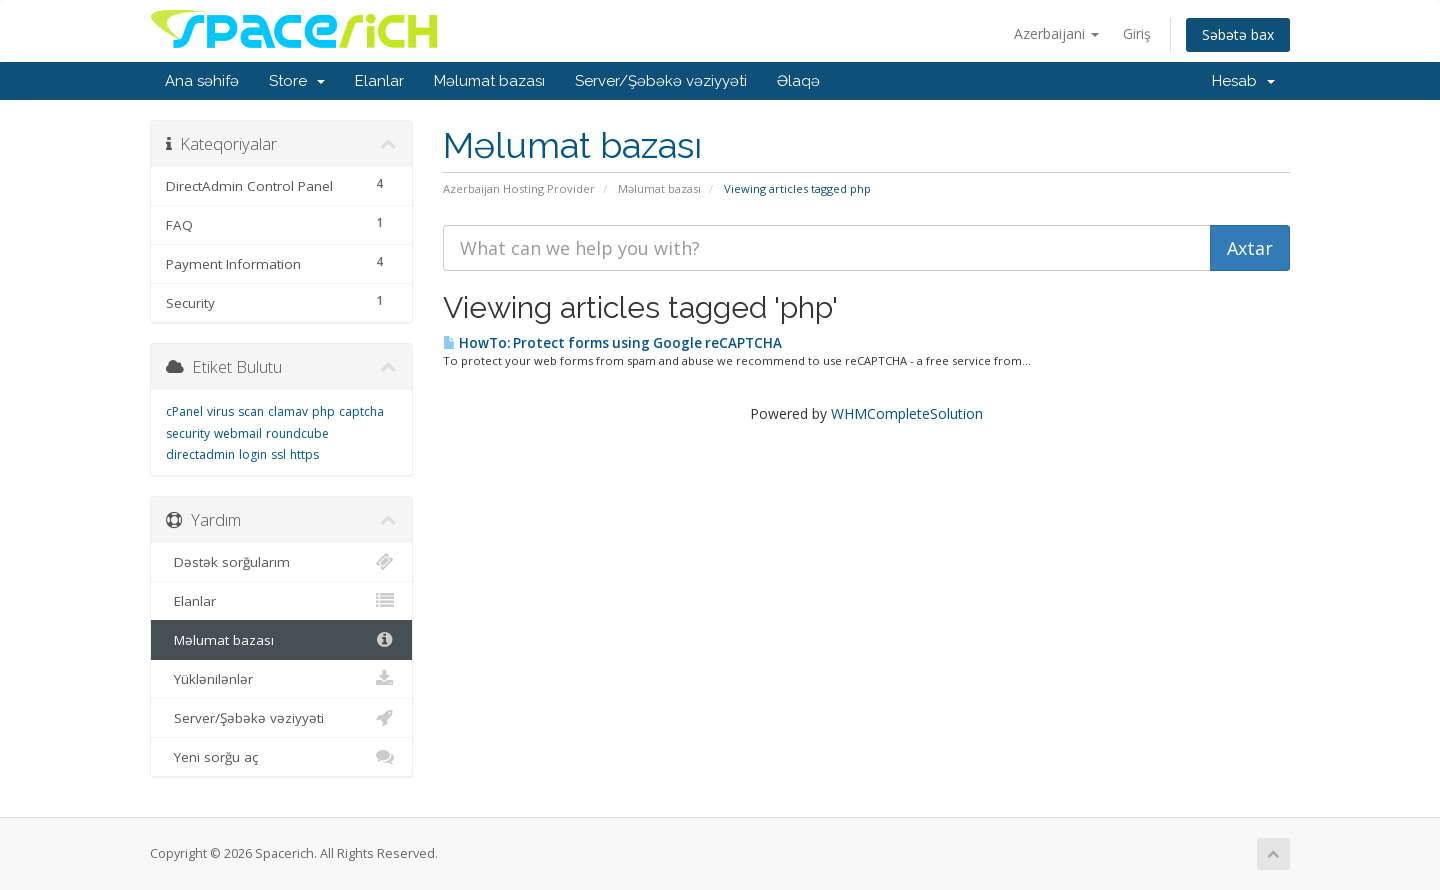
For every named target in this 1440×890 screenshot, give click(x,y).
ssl (278, 454)
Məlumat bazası (489, 81)
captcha (361, 411)
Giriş (1137, 33)
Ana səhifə (202, 81)
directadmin (200, 454)
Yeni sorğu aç (281, 757)
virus (220, 411)
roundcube (297, 433)
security (188, 433)
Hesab (1243, 81)
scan (251, 411)
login (253, 454)
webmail (238, 433)
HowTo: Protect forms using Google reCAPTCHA (612, 343)
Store (297, 81)
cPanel (184, 411)
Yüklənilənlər (281, 679)
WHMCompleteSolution (907, 413)
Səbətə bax (1238, 34)
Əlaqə (798, 81)
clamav (288, 411)
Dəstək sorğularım (281, 562)
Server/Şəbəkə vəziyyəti (661, 81)
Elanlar (379, 81)
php (323, 411)
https (304, 454)
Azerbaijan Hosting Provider (519, 188)
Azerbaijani (1056, 33)
